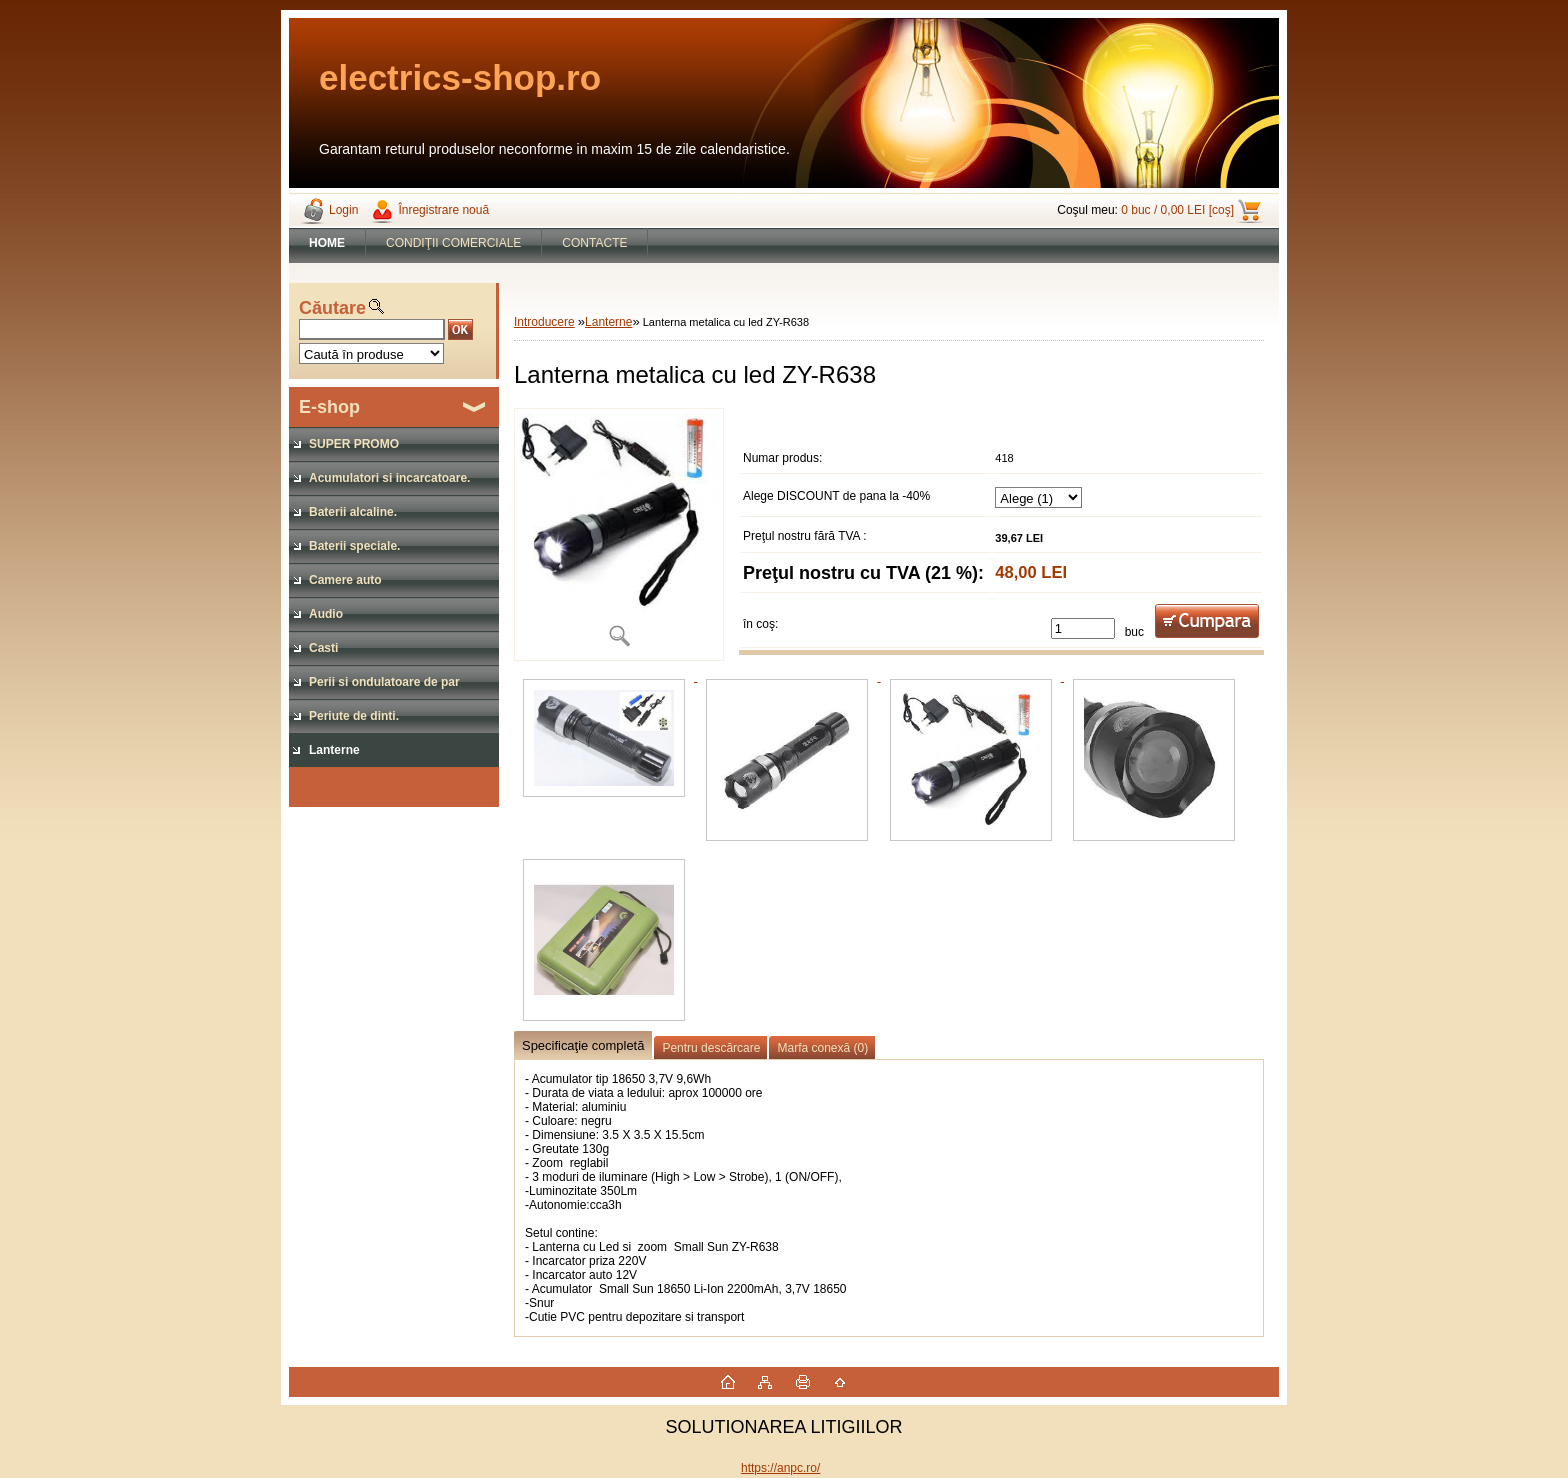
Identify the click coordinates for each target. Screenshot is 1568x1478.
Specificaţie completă (583, 1045)
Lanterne (608, 322)
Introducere (544, 322)
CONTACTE (594, 243)
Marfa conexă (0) (822, 1048)
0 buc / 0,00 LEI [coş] (1177, 210)
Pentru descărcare (711, 1048)
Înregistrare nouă (443, 210)
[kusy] (1083, 628)
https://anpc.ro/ (780, 1468)
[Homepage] (327, 243)
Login (343, 210)
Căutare (332, 308)
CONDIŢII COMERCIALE (453, 243)
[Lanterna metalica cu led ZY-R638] (619, 534)
